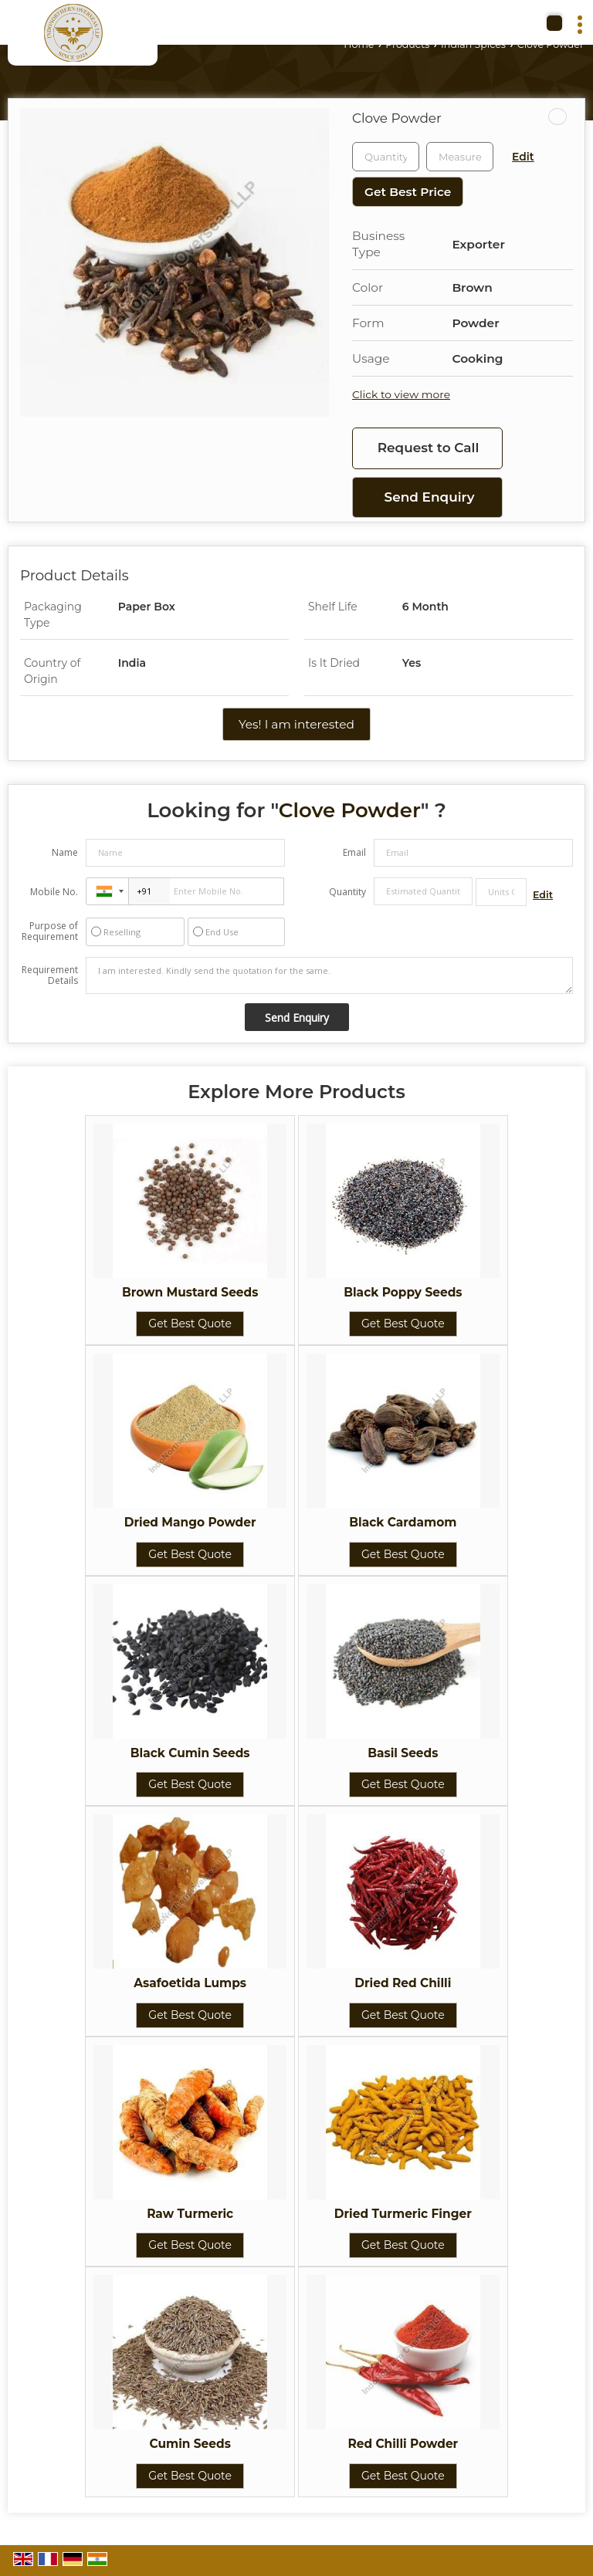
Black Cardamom (402, 1522)
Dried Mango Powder (190, 1522)
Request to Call (428, 447)
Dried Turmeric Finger (403, 2213)
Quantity (347, 891)
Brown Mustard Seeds (190, 1292)
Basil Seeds (403, 1753)
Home (359, 44)
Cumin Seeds (189, 2443)
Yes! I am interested (296, 724)
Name (65, 852)
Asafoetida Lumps (190, 1983)
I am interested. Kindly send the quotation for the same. (329, 975)
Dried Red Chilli (402, 1983)
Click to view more (401, 394)
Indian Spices (473, 44)
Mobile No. (54, 891)
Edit (523, 156)
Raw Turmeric (190, 2213)
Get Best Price (407, 191)
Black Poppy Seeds (403, 1292)
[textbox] (459, 156)
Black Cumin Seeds (190, 1753)
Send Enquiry (430, 497)
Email (354, 852)
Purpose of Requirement (50, 931)
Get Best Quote (190, 1323)
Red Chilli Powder (402, 2443)
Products (407, 44)
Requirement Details (50, 975)
